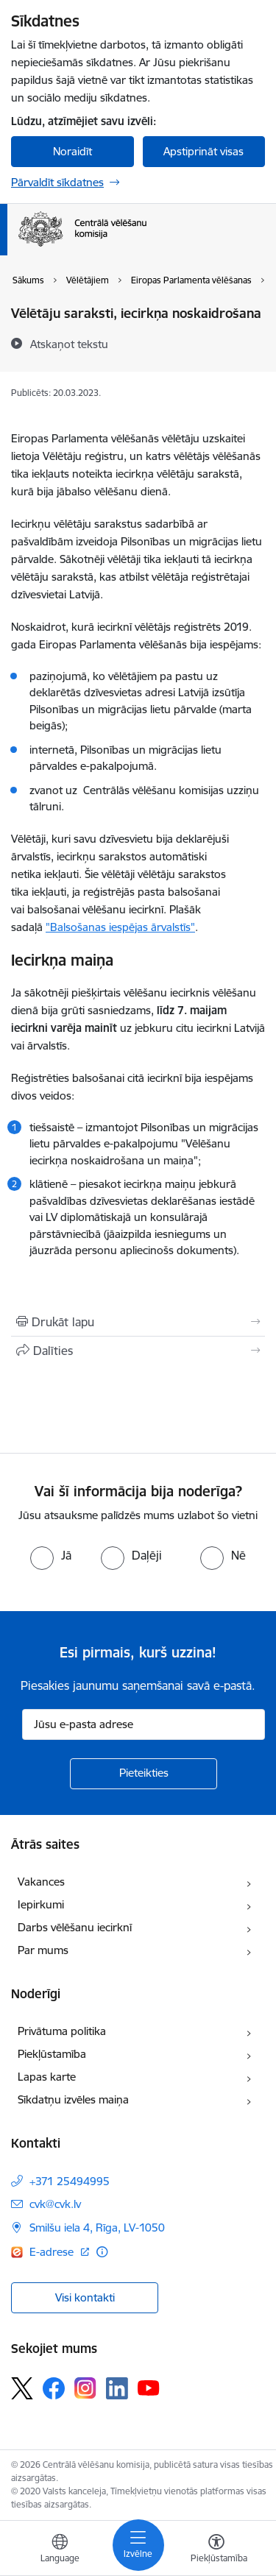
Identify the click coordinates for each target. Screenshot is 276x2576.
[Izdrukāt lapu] (138, 1322)
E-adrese (53, 2252)
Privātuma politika (62, 2031)
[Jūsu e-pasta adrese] (143, 1724)
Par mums (43, 1950)
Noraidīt (72, 151)
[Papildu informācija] (101, 2251)
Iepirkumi (41, 1904)
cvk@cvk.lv (55, 2204)
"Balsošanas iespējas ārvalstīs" (120, 927)
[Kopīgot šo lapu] (138, 1351)
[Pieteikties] (143, 1773)
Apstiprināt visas (203, 151)
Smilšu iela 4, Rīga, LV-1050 (97, 2227)
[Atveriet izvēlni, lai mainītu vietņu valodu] (59, 2550)
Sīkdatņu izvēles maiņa (73, 2099)
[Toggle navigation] (138, 2545)
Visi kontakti (85, 2297)
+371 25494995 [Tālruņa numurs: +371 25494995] (69, 2181)
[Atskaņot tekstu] (69, 344)
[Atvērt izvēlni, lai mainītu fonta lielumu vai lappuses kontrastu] (216, 2550)
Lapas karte (47, 2077)
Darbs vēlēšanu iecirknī (75, 1927)
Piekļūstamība (52, 2054)
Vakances (41, 1882)
